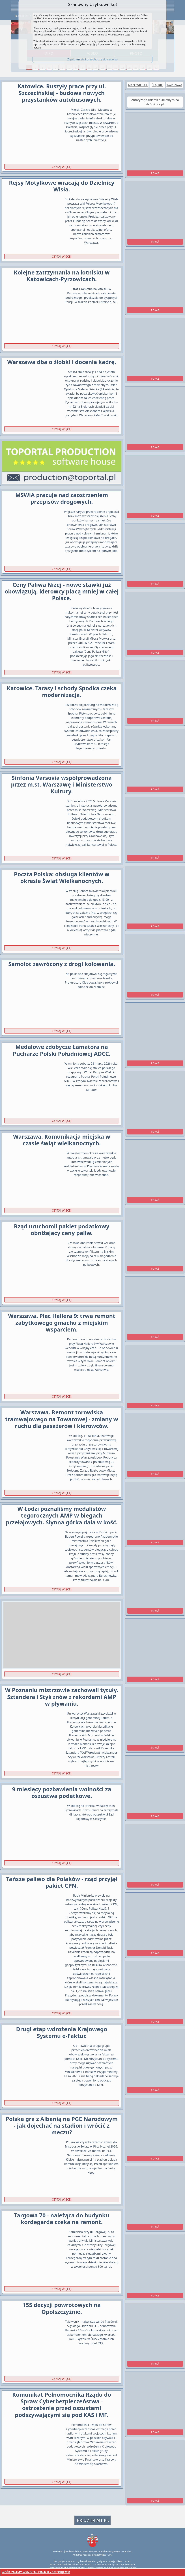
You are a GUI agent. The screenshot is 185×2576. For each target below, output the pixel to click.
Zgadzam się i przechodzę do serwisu (92, 59)
